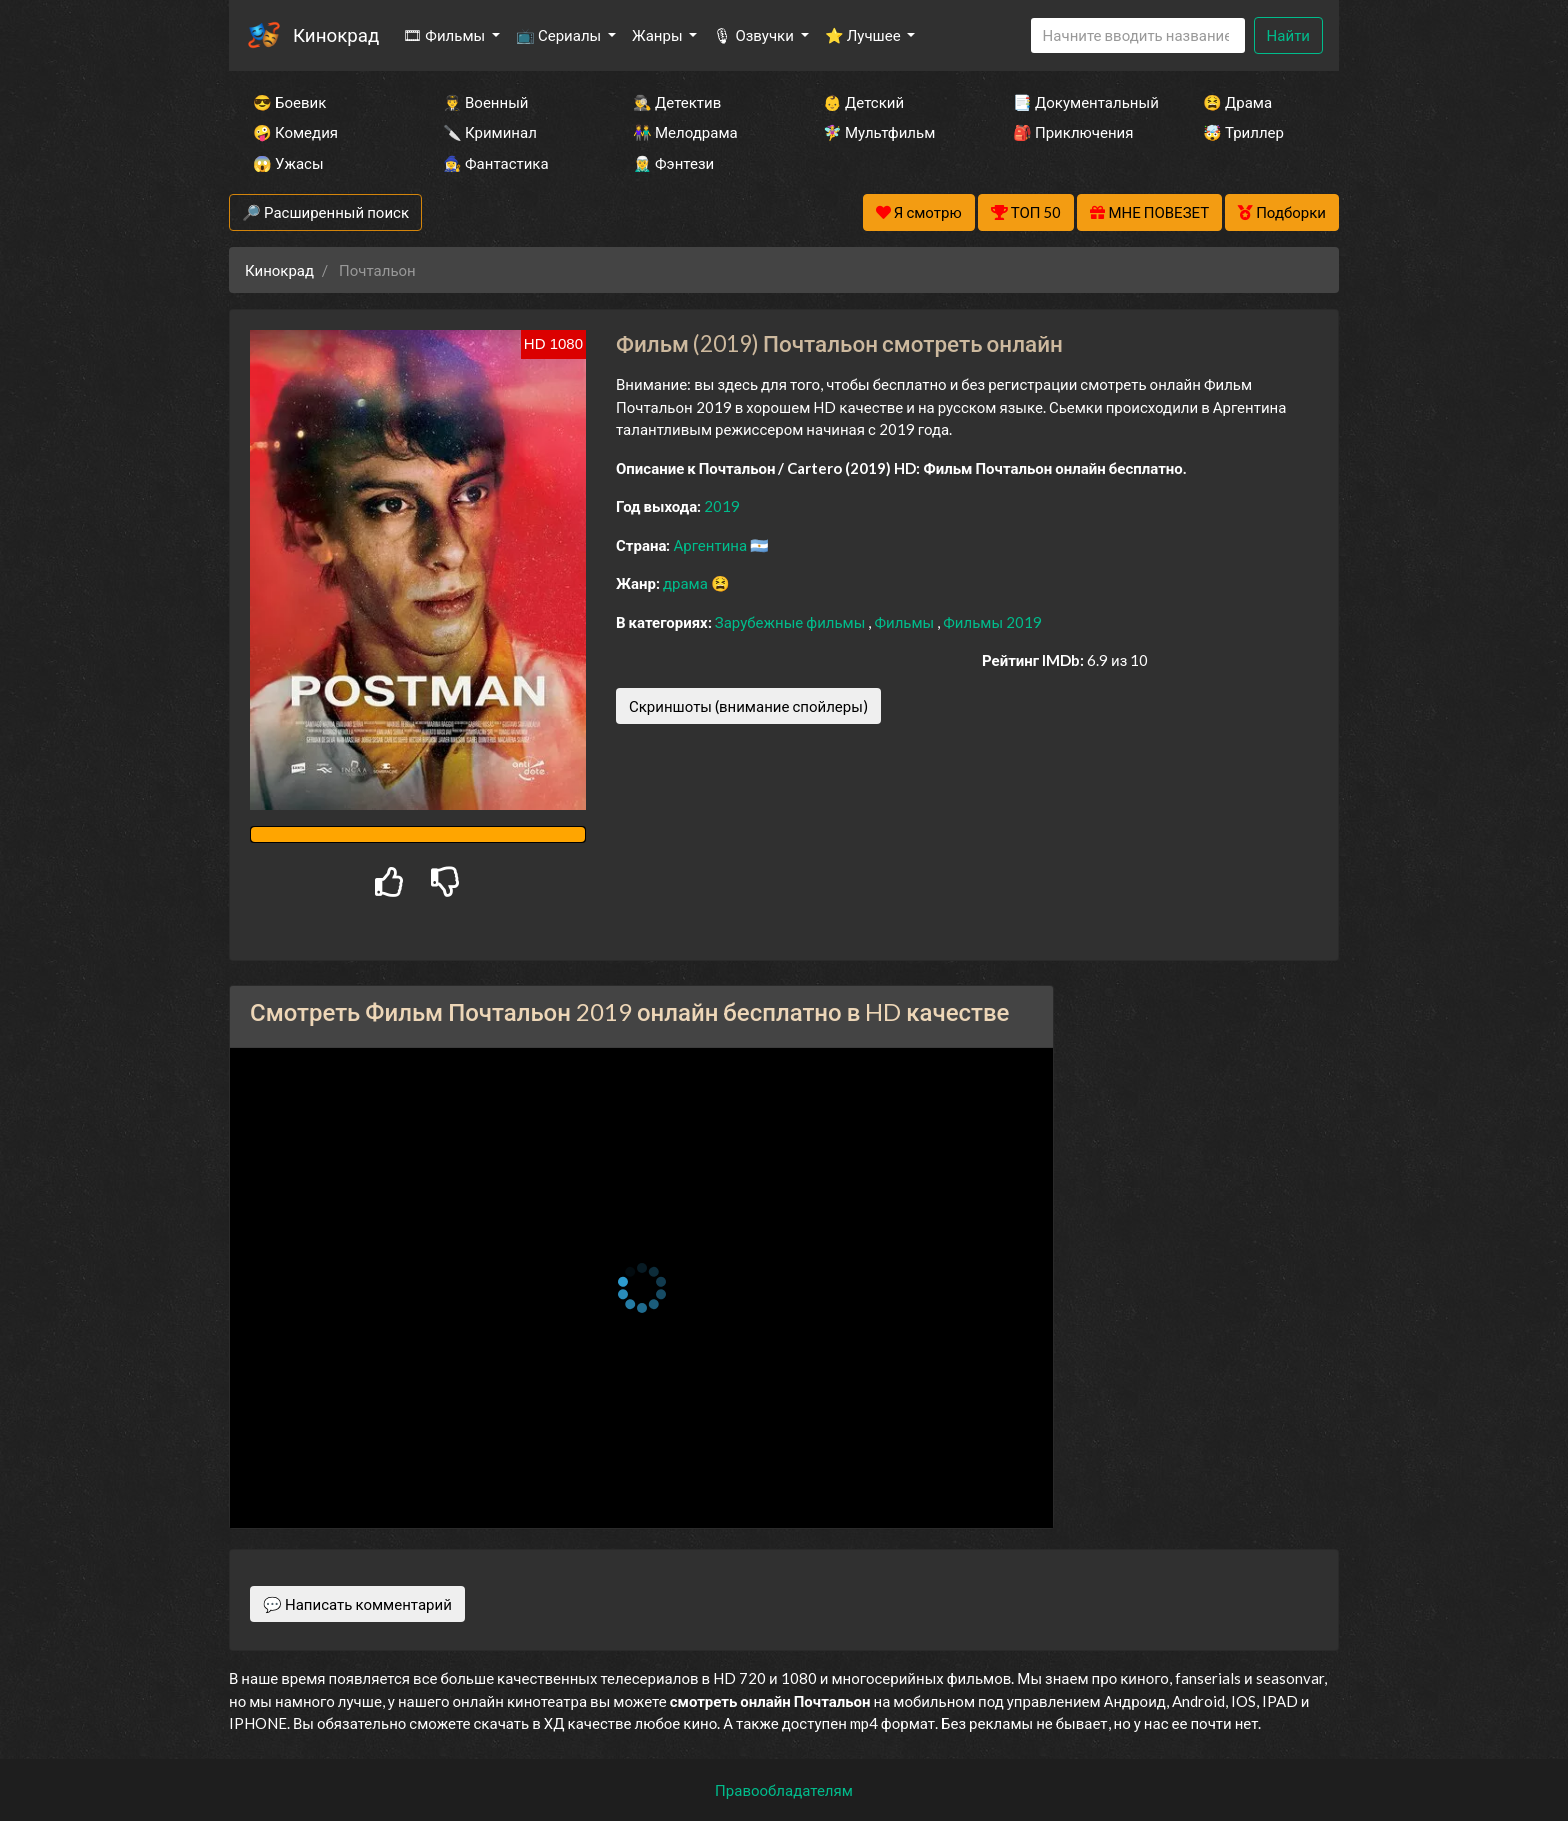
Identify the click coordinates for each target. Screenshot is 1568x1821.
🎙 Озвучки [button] (754, 35)
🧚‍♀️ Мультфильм (879, 132)
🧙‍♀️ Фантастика (496, 163)
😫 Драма (1237, 102)
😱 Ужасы (288, 163)
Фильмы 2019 (992, 622)
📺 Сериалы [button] (560, 35)
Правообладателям (784, 1790)
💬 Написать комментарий (357, 1604)
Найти (1288, 35)
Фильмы (905, 622)
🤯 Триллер (1243, 132)
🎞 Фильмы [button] (445, 35)
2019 (722, 506)
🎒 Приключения (1073, 132)
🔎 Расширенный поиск (325, 212)
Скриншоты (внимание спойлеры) (748, 706)
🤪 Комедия (295, 132)
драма (687, 583)
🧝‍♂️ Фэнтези (673, 163)
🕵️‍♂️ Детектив (677, 102)
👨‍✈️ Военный (485, 102)
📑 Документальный (1081, 102)
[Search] (1138, 35)
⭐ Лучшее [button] (864, 35)
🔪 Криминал (490, 132)
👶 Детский (863, 102)
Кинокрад (336, 34)
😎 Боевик (289, 102)
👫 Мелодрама (685, 132)
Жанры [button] (659, 35)
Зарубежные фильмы (792, 622)
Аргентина (711, 545)
